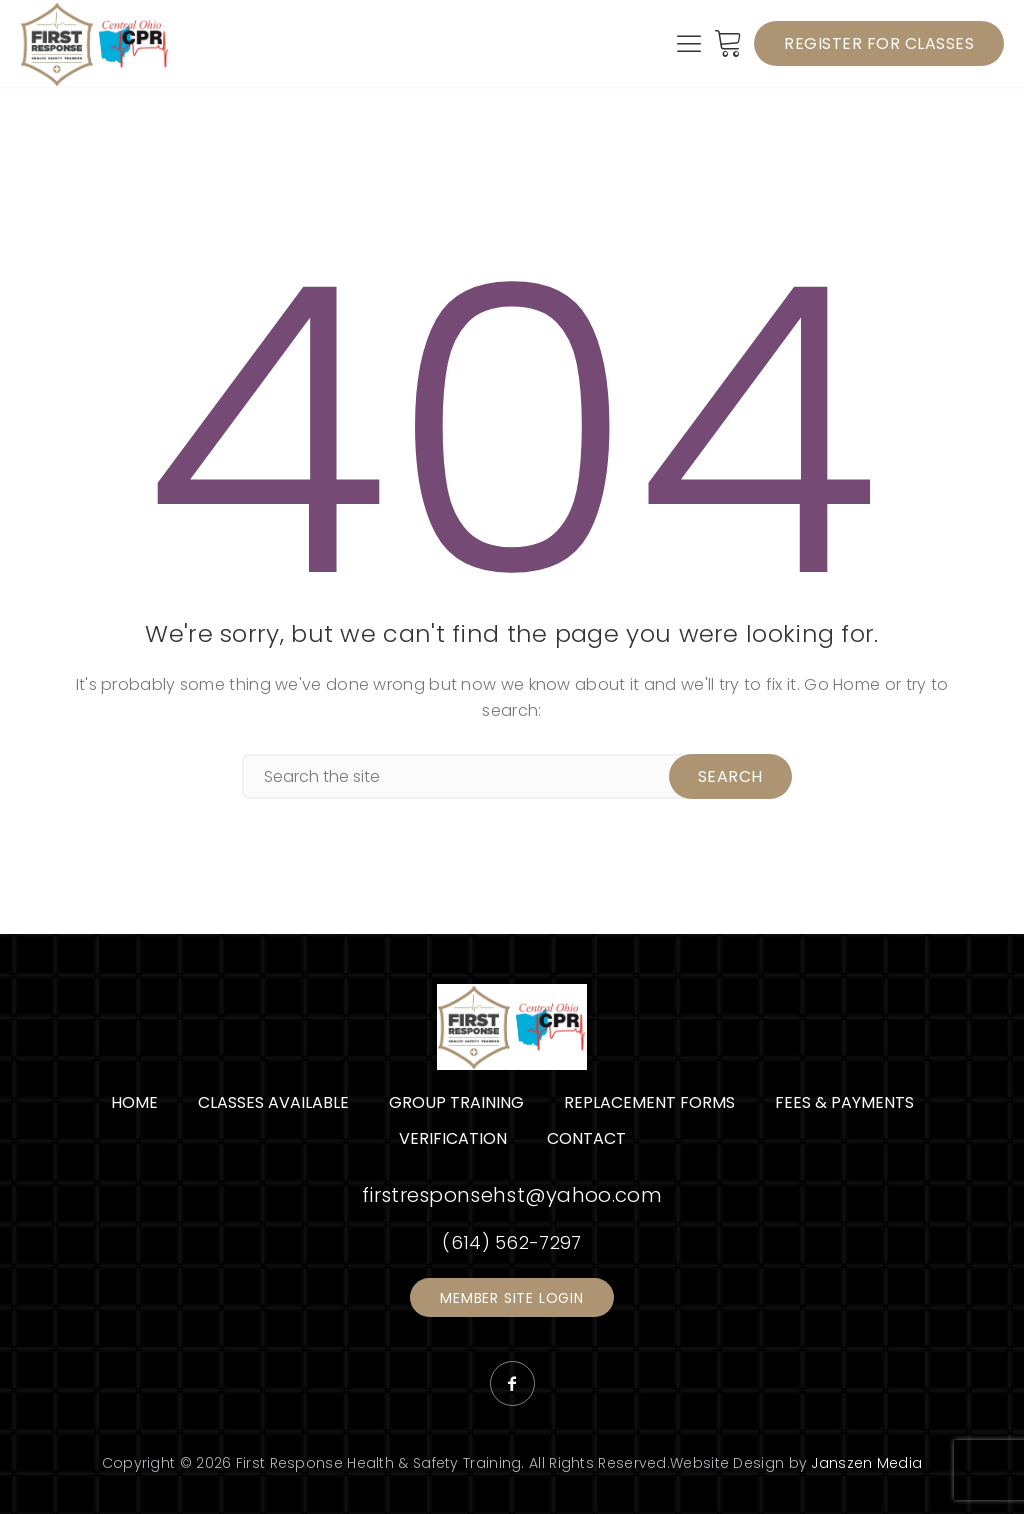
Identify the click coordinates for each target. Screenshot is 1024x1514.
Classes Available (273, 1101)
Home (134, 1101)
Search (729, 775)
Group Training (456, 1101)
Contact (586, 1137)
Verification (453, 1137)
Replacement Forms (649, 1101)
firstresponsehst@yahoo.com (512, 1194)
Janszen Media (866, 1462)
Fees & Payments (844, 1101)
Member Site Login (512, 1297)
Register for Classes (879, 42)
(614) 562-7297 (511, 1241)
